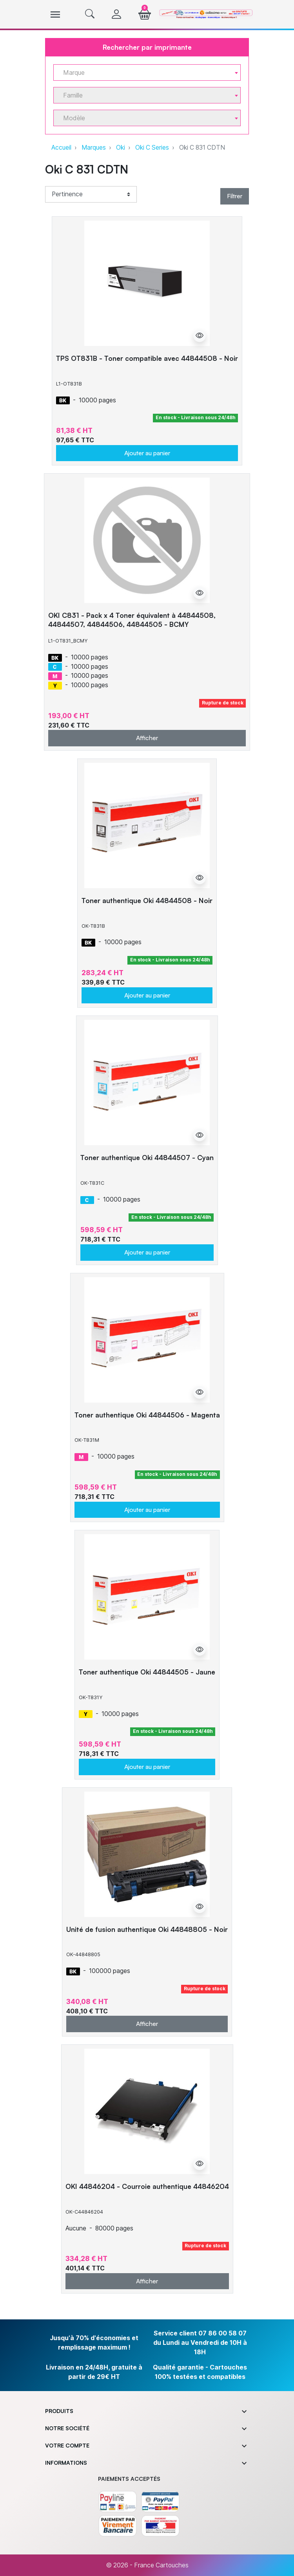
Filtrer (234, 196)
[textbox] (144, 73)
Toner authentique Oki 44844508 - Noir (147, 900)
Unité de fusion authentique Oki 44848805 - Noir (147, 1929)
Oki (120, 147)
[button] (89, 14)
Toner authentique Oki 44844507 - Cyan (147, 1157)
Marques (94, 147)
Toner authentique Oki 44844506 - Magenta (147, 1414)
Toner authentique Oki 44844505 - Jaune (147, 1671)
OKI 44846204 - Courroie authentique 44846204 (147, 2186)
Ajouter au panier (147, 453)
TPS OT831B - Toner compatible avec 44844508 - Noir (147, 358)
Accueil (61, 147)
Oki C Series (152, 147)
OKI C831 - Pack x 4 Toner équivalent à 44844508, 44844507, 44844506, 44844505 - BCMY (132, 619)
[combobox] (147, 72)
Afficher (147, 738)
